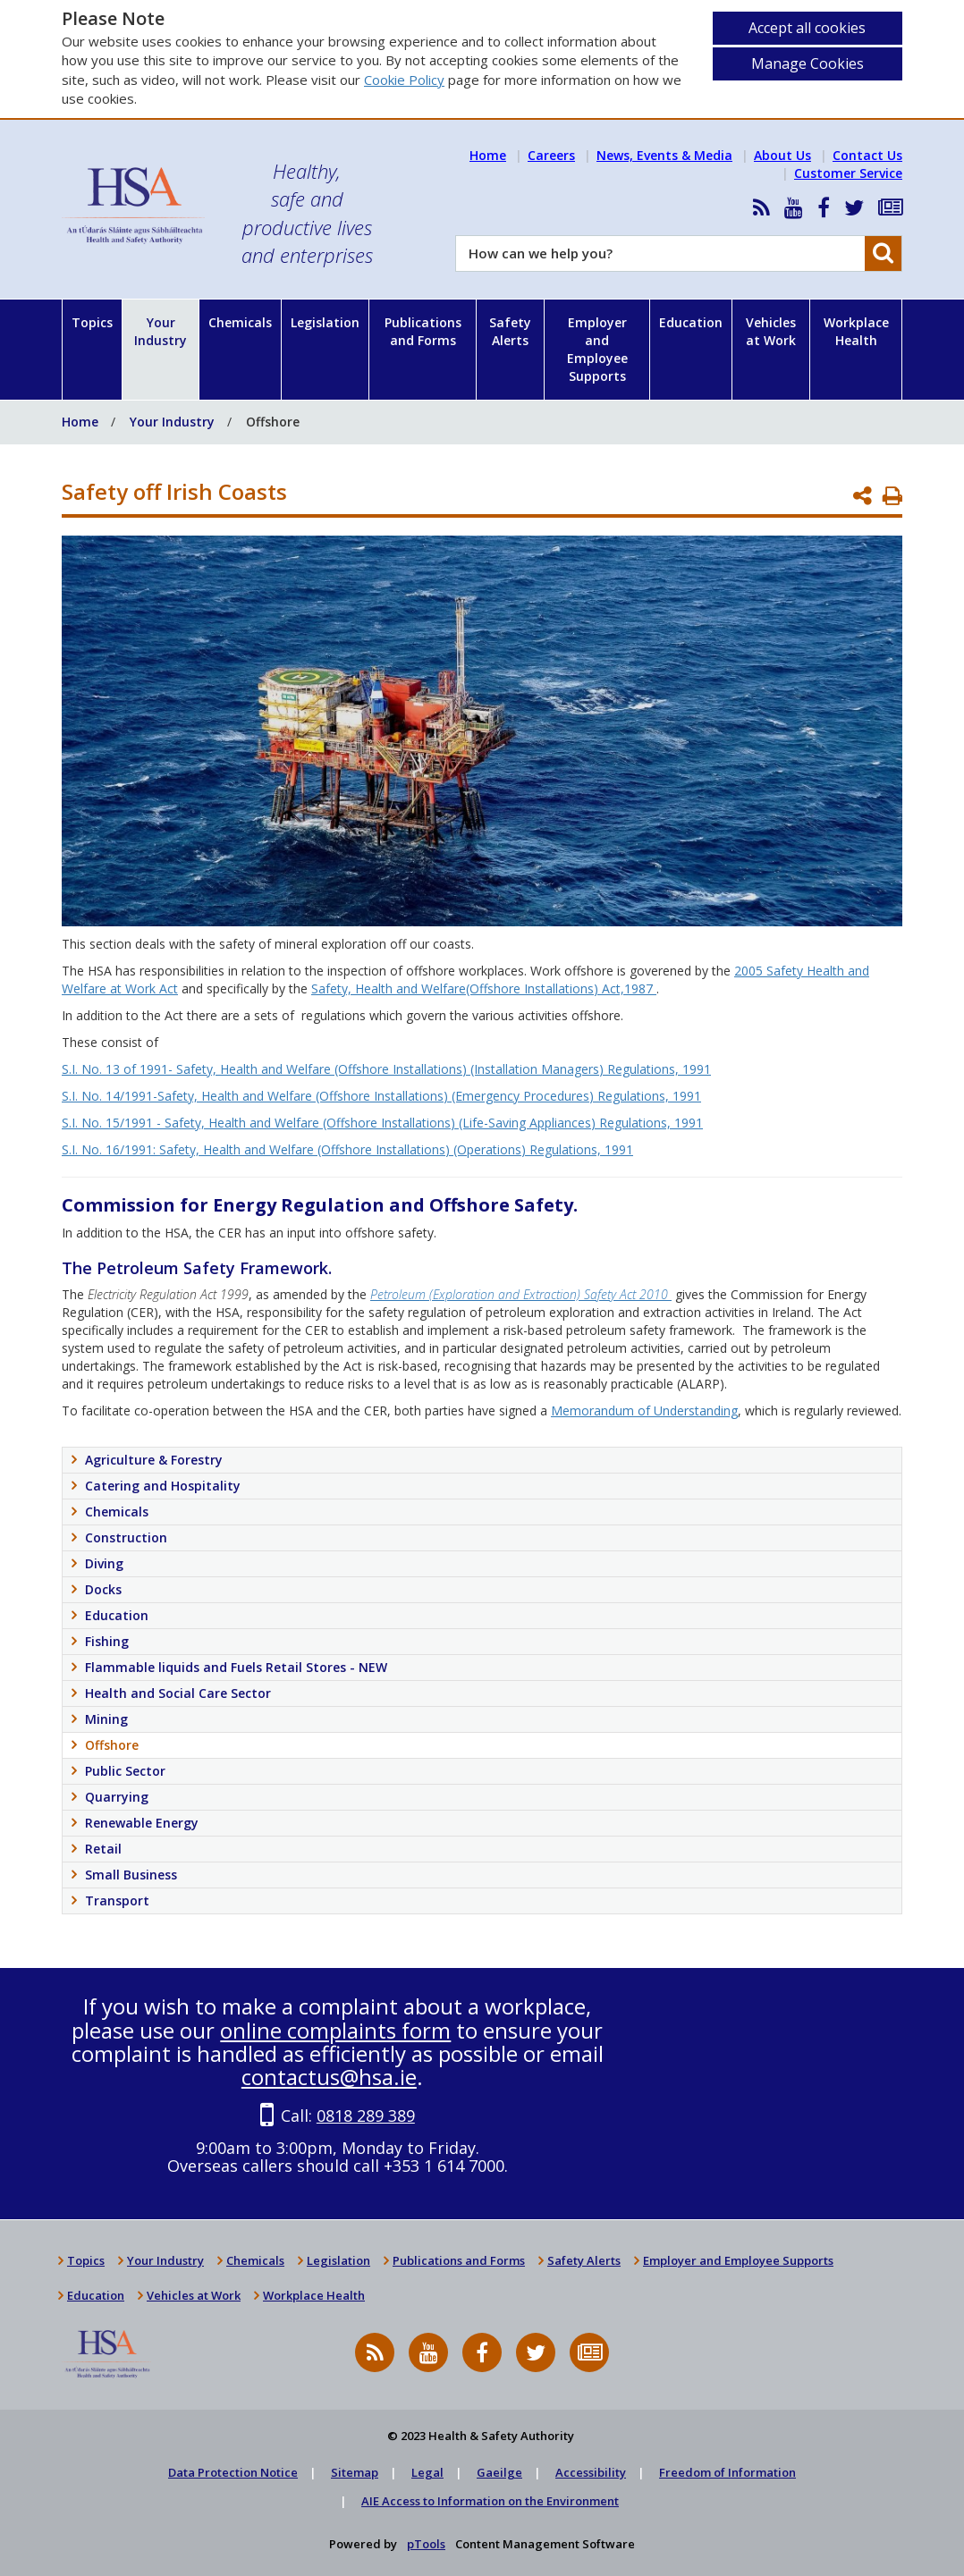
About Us (782, 155)
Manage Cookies (807, 63)
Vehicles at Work (771, 331)
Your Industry (160, 331)
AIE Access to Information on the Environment (490, 2501)
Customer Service (848, 173)
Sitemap (354, 2472)
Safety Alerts (510, 331)
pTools (426, 2544)
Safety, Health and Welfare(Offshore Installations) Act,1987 (483, 988)
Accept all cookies (807, 28)
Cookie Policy (404, 80)
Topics (92, 322)
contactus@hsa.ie (329, 2076)
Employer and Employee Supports (597, 349)
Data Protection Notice (233, 2472)
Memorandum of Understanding (644, 1410)
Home (487, 155)
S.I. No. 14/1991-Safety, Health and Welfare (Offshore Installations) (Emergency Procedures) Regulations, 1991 (381, 1095)
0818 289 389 (366, 2115)
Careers (551, 155)
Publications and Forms (423, 331)
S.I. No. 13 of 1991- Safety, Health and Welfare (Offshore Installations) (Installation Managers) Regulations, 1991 (386, 1068)
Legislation (325, 322)
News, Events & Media (664, 155)
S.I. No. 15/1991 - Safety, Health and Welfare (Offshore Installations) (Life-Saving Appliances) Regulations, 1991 (382, 1122)
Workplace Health (856, 331)
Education (691, 322)
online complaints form (335, 2030)
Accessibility (590, 2472)
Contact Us (867, 155)
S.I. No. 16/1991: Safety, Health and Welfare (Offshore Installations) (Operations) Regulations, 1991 (347, 1149)
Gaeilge (499, 2472)
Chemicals (240, 322)
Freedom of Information (727, 2472)
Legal (427, 2472)
